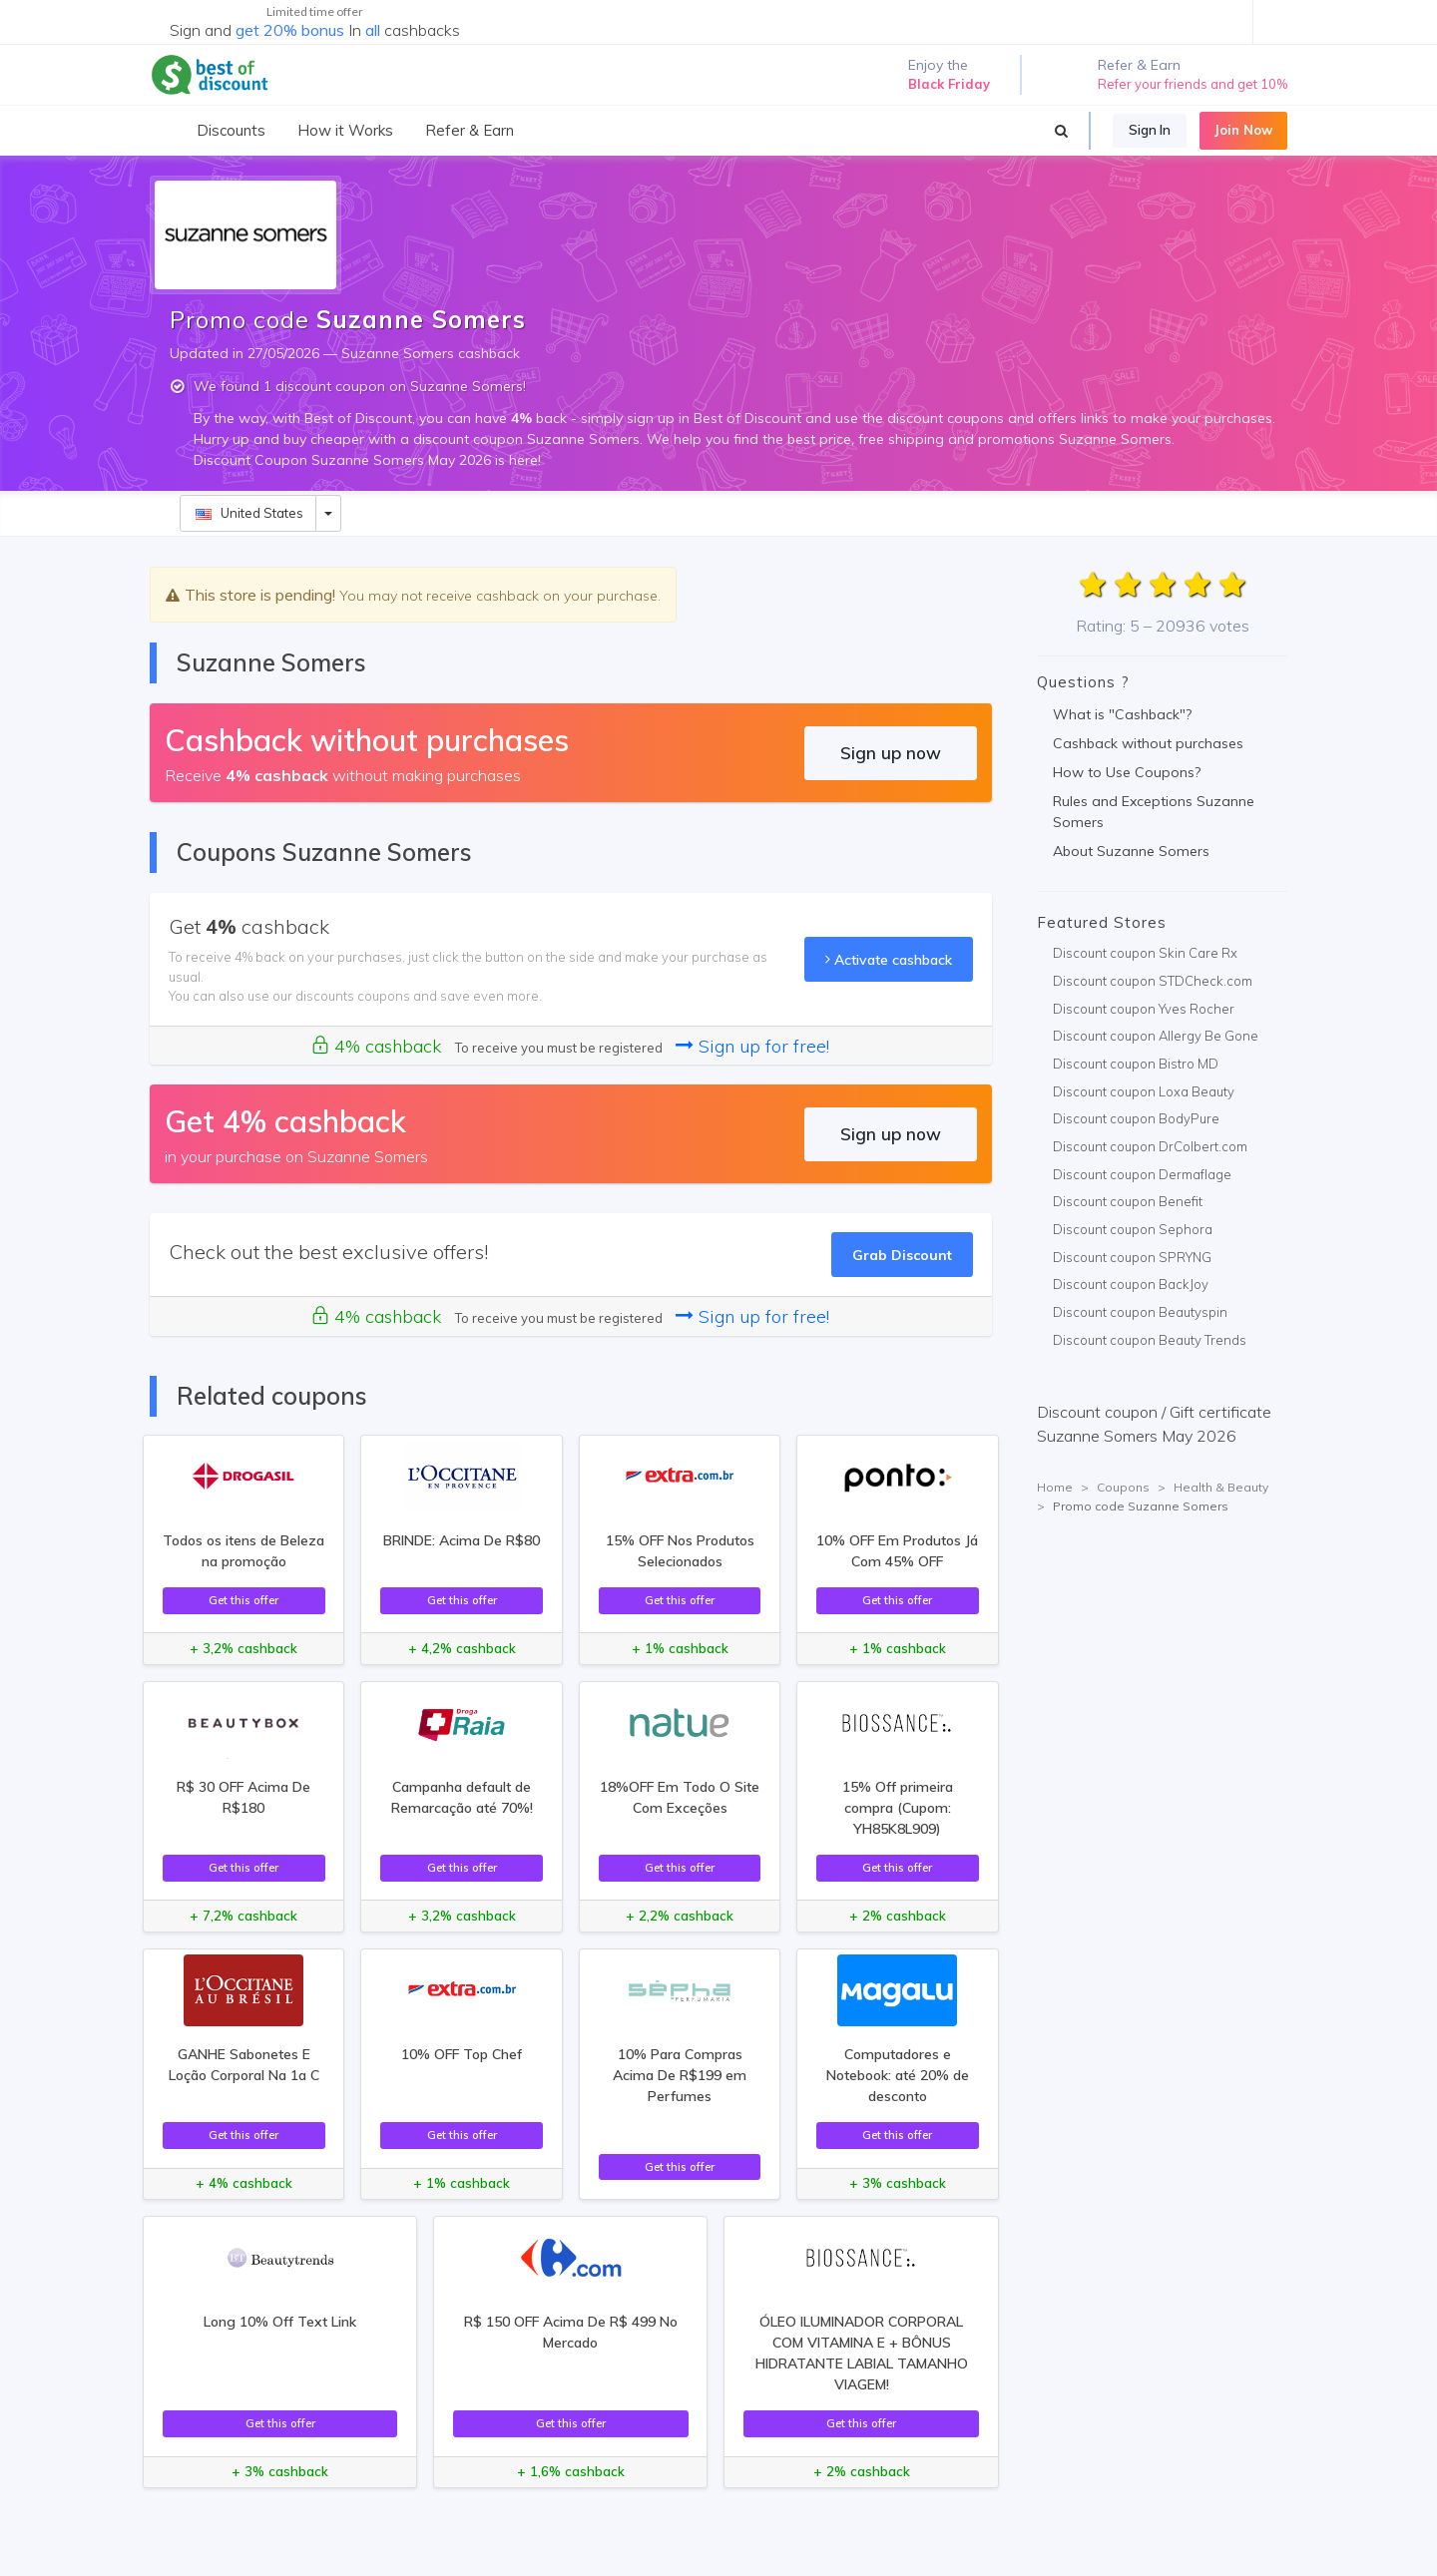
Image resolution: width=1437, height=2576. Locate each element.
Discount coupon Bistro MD (1135, 1064)
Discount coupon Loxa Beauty (1143, 1091)
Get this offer (243, 1599)
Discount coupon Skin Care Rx (1145, 953)
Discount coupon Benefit (1127, 1201)
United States (249, 513)
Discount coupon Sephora (1132, 1229)
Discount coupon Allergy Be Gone (1155, 1036)
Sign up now (890, 752)
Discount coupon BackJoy (1130, 1284)
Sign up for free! (752, 1046)
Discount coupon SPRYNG (1132, 1257)
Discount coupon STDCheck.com (1152, 981)
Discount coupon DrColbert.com (1150, 1146)
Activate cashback (888, 959)
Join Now (1243, 130)
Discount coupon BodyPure (1136, 1118)
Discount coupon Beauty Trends (1149, 1340)
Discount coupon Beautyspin (1140, 1312)
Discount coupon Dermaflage (1142, 1174)
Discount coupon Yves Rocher (1143, 1009)
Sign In (1150, 130)
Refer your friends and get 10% (1192, 84)
